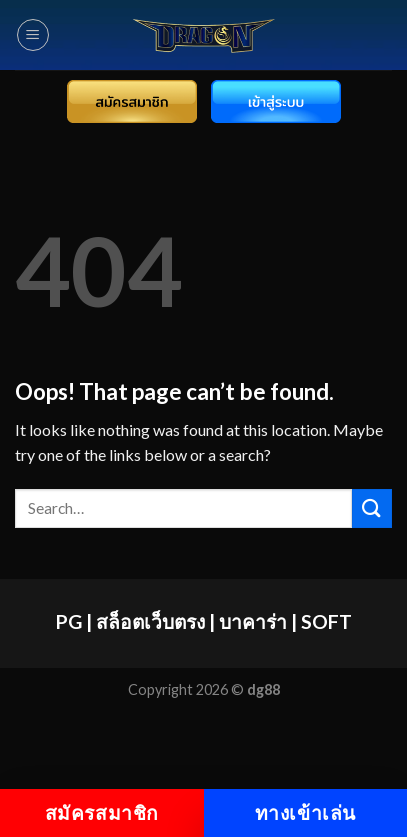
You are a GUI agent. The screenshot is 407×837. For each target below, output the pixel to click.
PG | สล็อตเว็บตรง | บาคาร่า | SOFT (204, 621)
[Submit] (372, 508)
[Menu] (33, 35)
